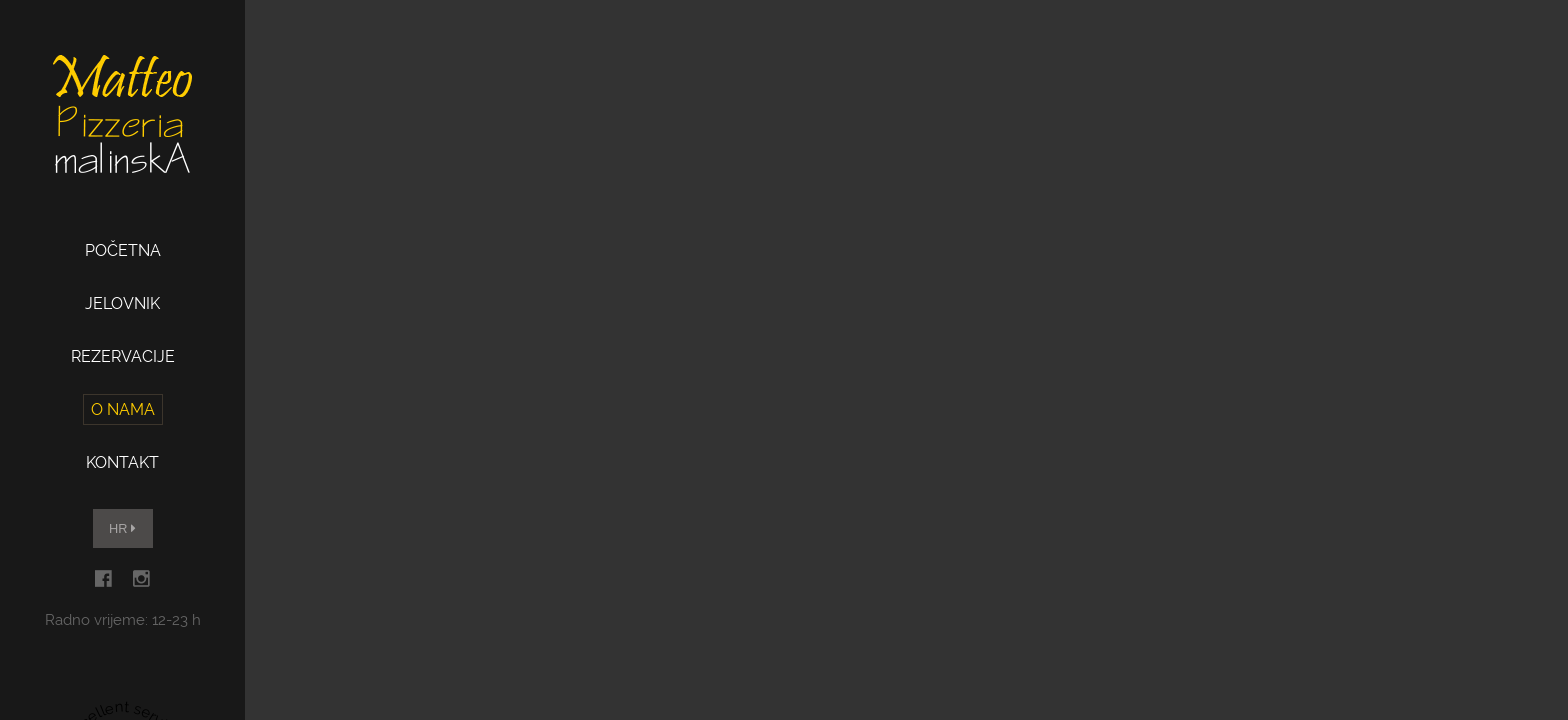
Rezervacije (123, 356)
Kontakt (122, 462)
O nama (123, 409)
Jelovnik (122, 303)
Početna (123, 250)
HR (122, 528)
